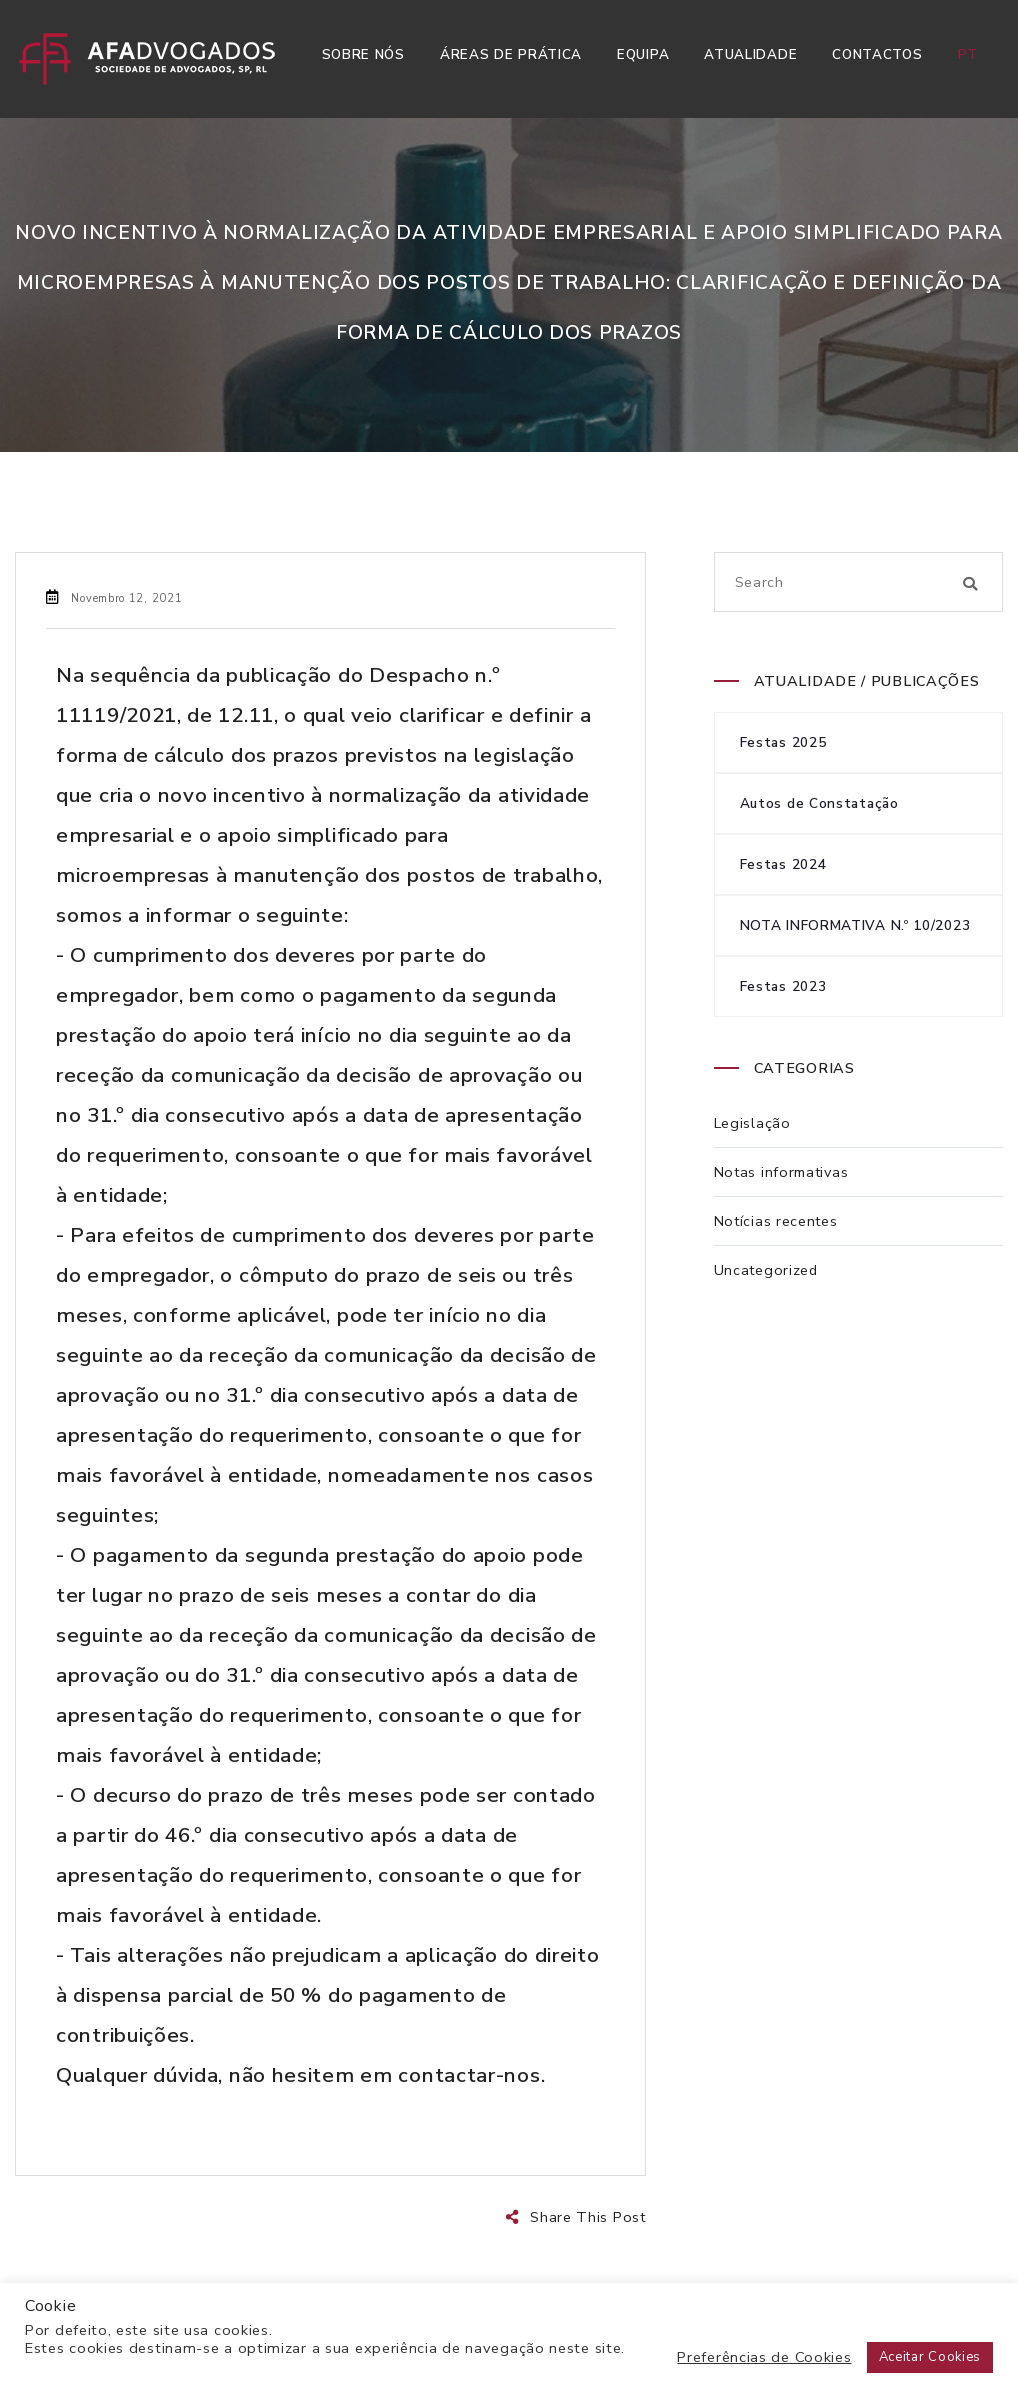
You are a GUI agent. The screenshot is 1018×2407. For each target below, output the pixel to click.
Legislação (752, 1123)
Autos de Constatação (819, 803)
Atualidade (750, 54)
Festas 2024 (783, 864)
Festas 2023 (783, 986)
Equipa (643, 54)
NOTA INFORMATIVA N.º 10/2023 (855, 925)
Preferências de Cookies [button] (764, 2357)
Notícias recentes (776, 1221)
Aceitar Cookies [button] (930, 2357)
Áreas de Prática (511, 54)
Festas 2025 (783, 742)
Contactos (877, 54)
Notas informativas (781, 1172)
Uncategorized (766, 1270)
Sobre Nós (363, 54)
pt (968, 54)
